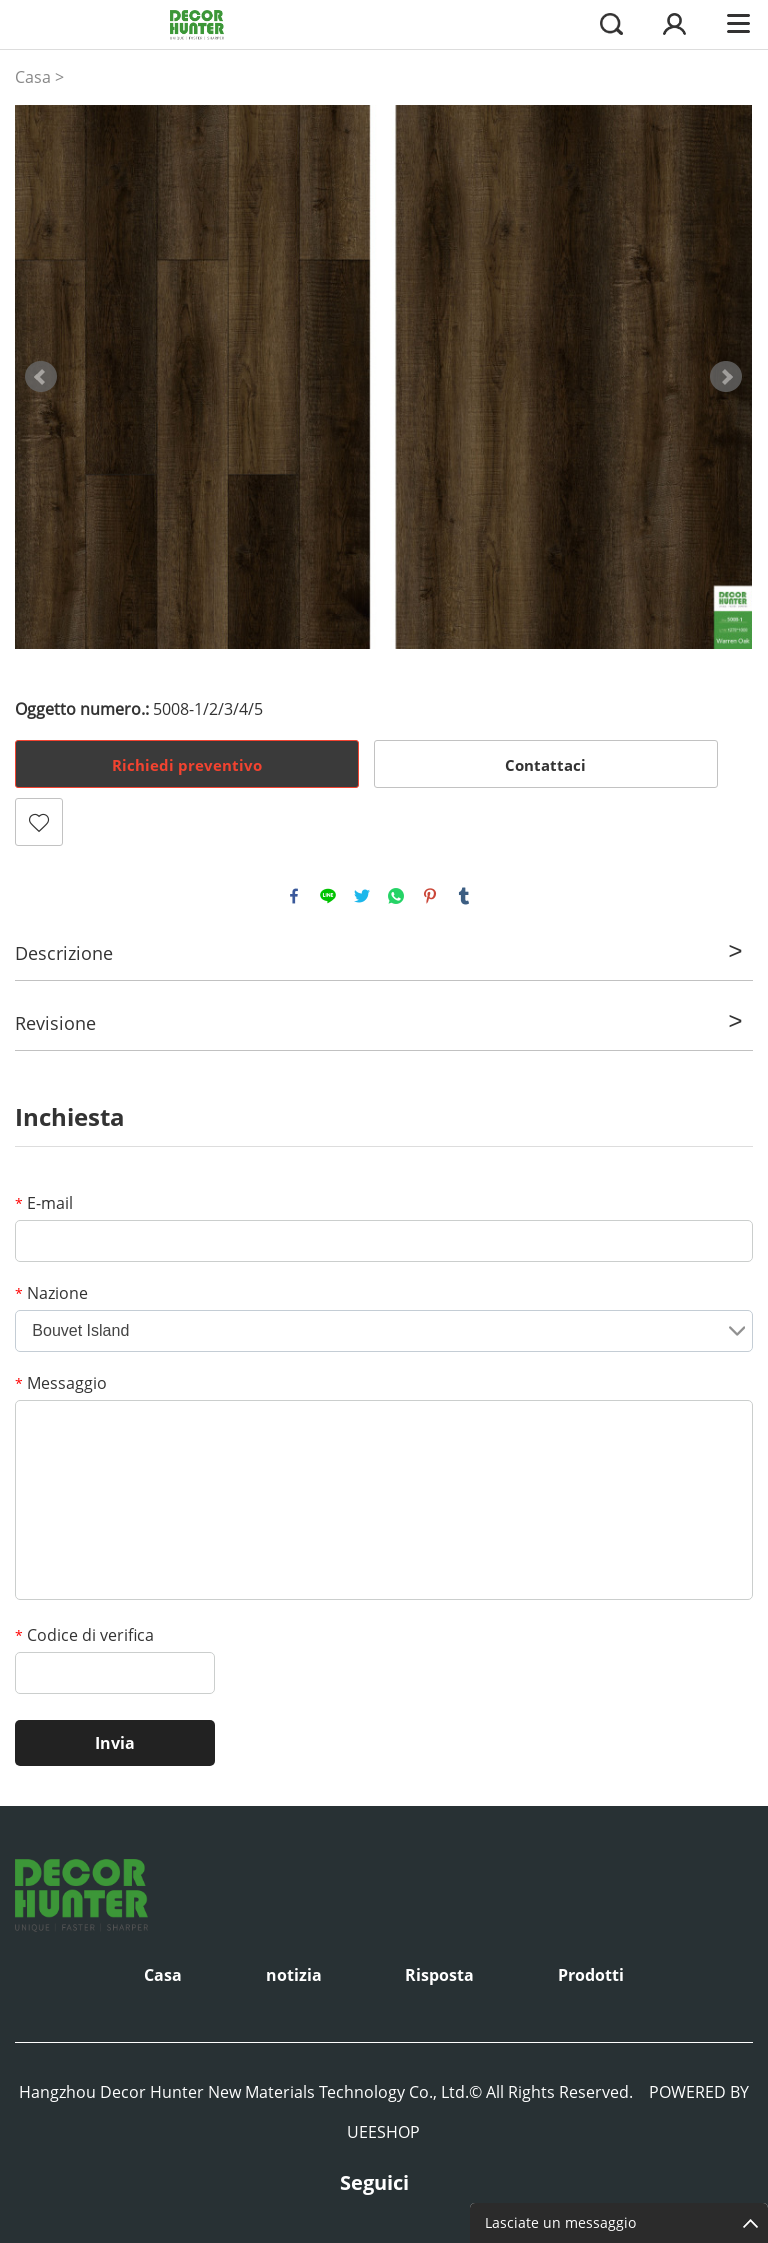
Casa (33, 77)
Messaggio (61, 1383)
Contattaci (545, 765)
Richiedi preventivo (187, 765)
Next (726, 377)
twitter (362, 896)
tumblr (464, 896)
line (328, 896)
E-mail (44, 1203)
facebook (294, 896)
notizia (294, 1975)
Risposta (439, 1975)
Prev (41, 377)
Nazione (51, 1293)
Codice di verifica (84, 1635)
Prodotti (591, 1975)
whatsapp (396, 896)
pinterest (430, 896)
